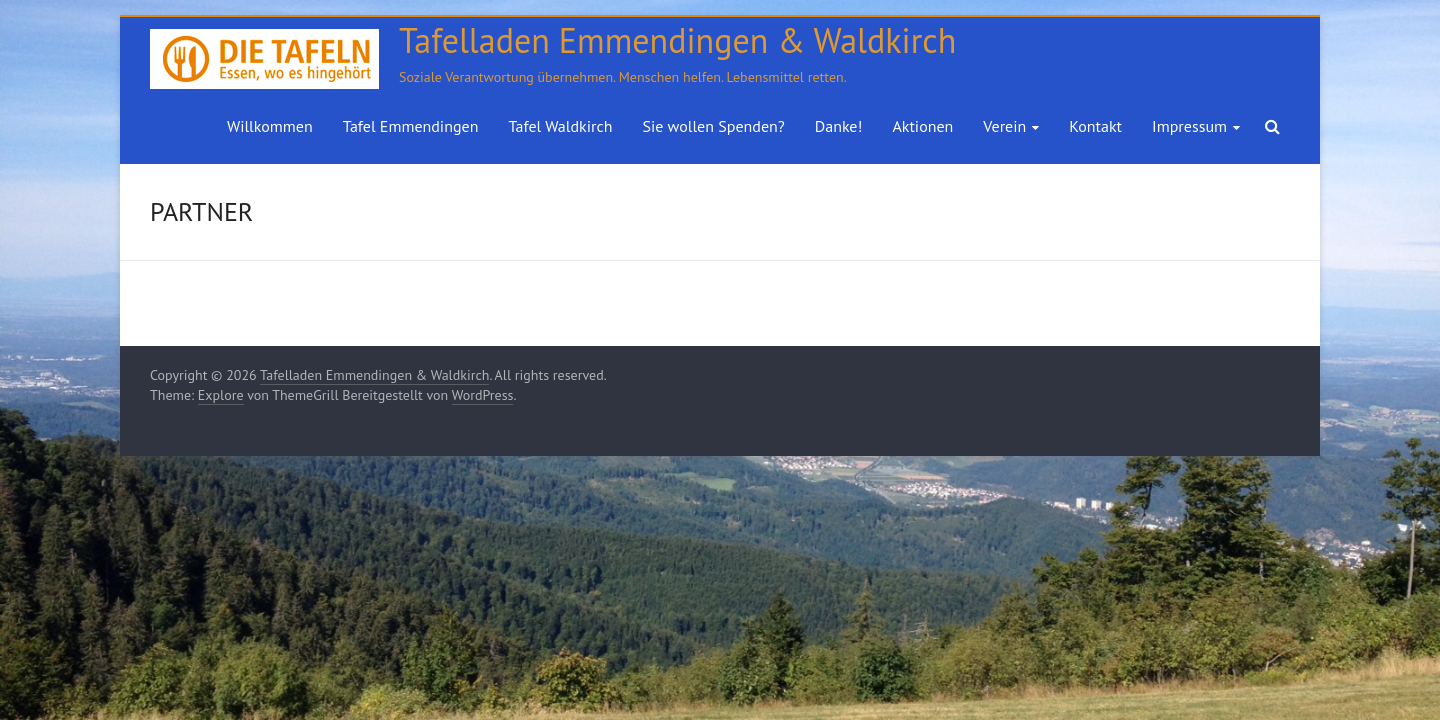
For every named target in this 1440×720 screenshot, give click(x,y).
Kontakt (1095, 126)
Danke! (839, 126)
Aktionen (922, 126)
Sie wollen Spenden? (713, 126)
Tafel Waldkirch (560, 126)
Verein (1004, 126)
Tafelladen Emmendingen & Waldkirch (677, 40)
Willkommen (270, 126)
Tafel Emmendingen (411, 126)
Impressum (1189, 126)
